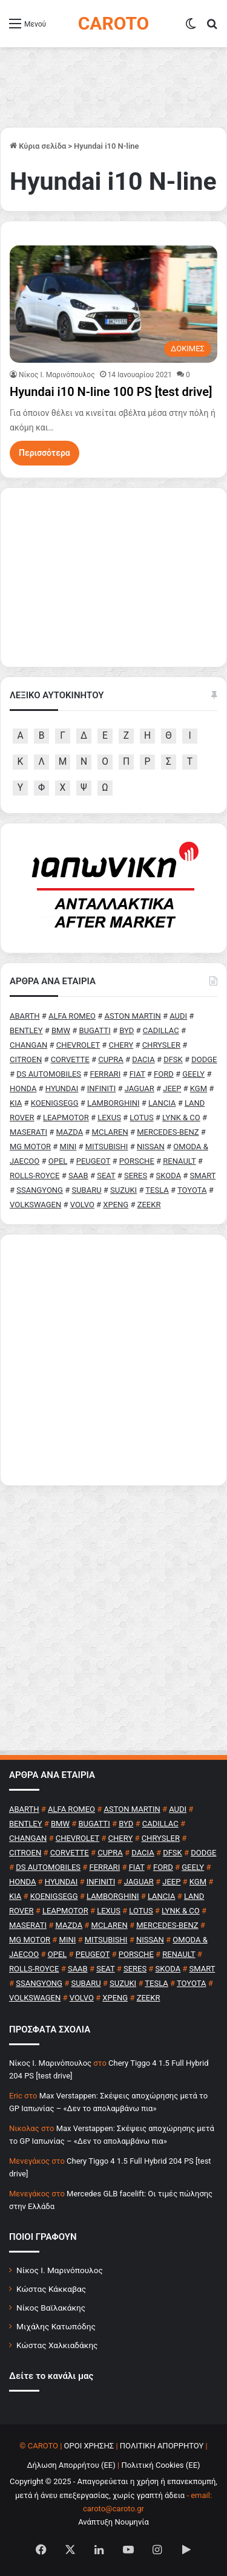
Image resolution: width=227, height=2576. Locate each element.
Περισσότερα (44, 453)
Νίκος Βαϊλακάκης (50, 2307)
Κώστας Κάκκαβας (51, 2289)
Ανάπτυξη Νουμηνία (113, 2521)
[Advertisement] (113, 1360)
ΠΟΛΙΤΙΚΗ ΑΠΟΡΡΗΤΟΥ (162, 2445)
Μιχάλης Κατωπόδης (56, 2326)
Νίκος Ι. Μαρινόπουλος (59, 2270)
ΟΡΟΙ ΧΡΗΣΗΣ (89, 2445)
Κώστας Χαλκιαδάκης (56, 2345)
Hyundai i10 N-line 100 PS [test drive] (111, 391)
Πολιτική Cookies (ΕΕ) (160, 2465)
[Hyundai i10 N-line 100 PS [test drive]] (113, 303)
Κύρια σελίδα (38, 146)
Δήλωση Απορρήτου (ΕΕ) (71, 2465)
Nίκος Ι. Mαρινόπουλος (57, 375)
